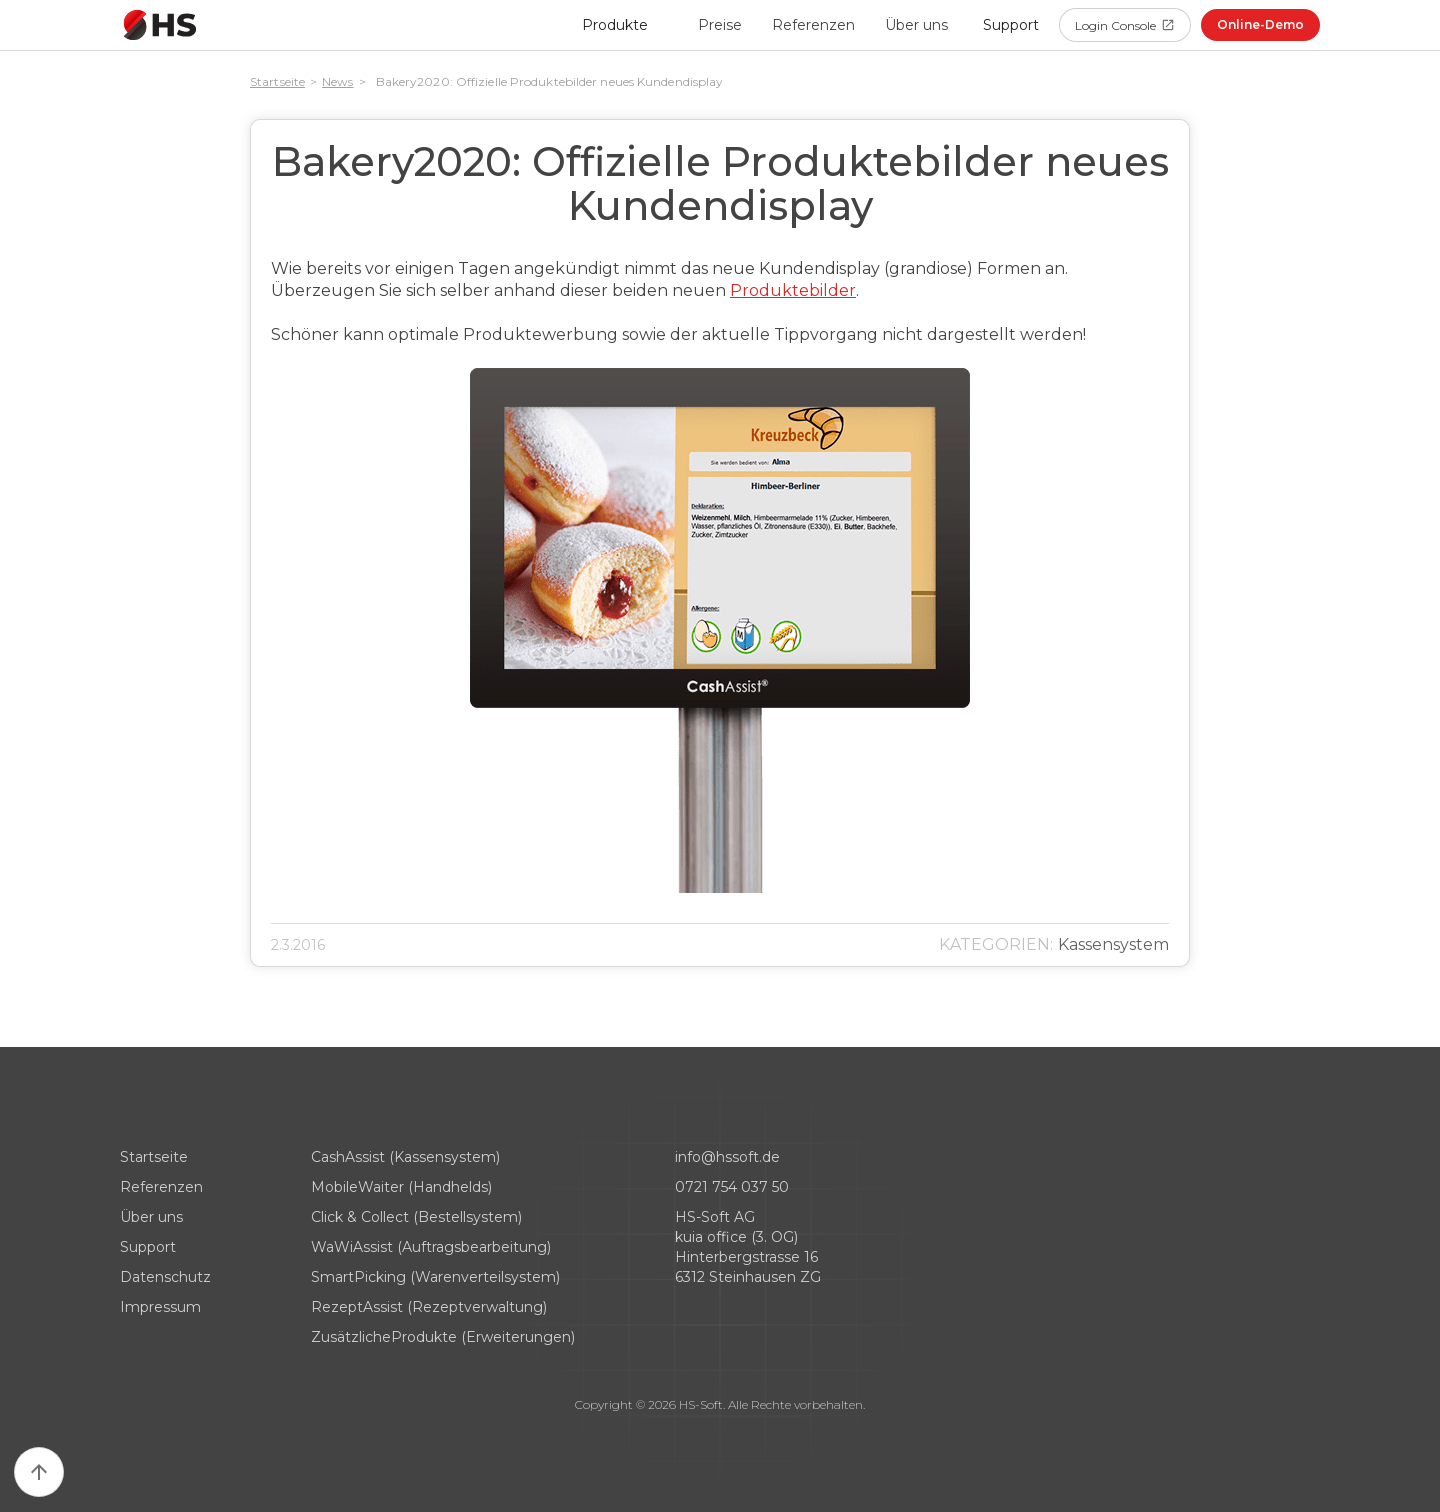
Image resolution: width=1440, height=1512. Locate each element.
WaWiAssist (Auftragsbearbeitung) (431, 1247)
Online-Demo (1260, 24)
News (337, 81)
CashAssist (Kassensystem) (405, 1157)
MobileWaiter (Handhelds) (401, 1187)
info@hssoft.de (727, 1157)
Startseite (277, 81)
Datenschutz (165, 1277)
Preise (720, 25)
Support (148, 1247)
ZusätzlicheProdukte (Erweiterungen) (443, 1337)
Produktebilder (793, 290)
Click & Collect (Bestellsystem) (416, 1217)
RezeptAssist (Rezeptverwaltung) (429, 1307)
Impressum (160, 1307)
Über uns (916, 25)
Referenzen (813, 25)
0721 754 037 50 (732, 1187)
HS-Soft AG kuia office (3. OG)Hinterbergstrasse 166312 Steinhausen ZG (748, 1247)
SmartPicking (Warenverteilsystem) (435, 1277)
